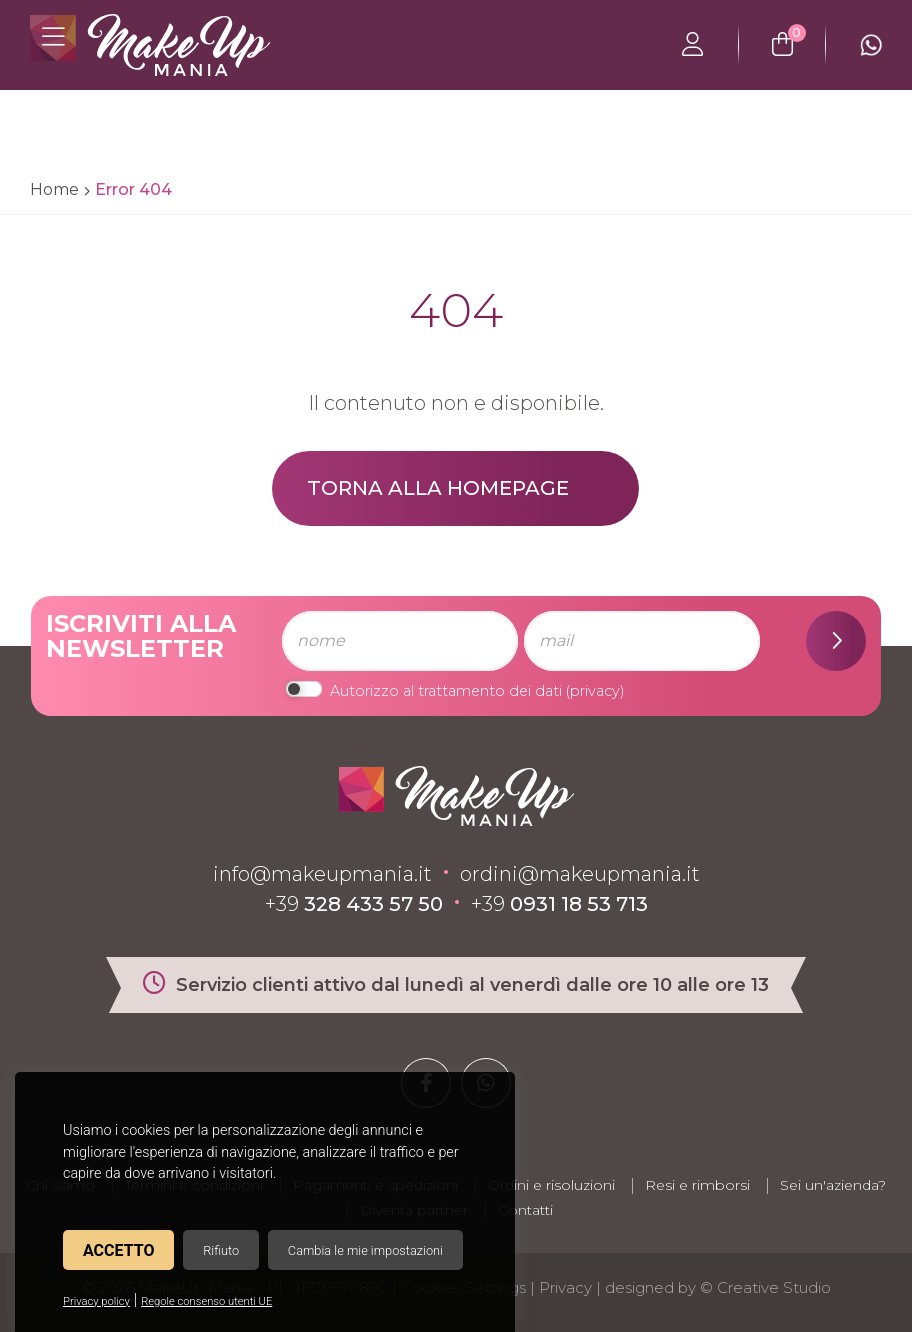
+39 (354, 904)
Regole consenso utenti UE (206, 1301)
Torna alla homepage (438, 488)
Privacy (565, 1287)
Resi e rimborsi (697, 1185)
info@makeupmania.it (322, 874)
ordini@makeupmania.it (580, 874)
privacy (595, 691)
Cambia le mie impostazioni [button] (365, 1250)
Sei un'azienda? (833, 1185)
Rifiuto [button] (221, 1250)
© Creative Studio (765, 1287)
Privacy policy (96, 1301)
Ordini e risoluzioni (551, 1185)
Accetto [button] (118, 1250)
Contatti (525, 1210)
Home (54, 189)
